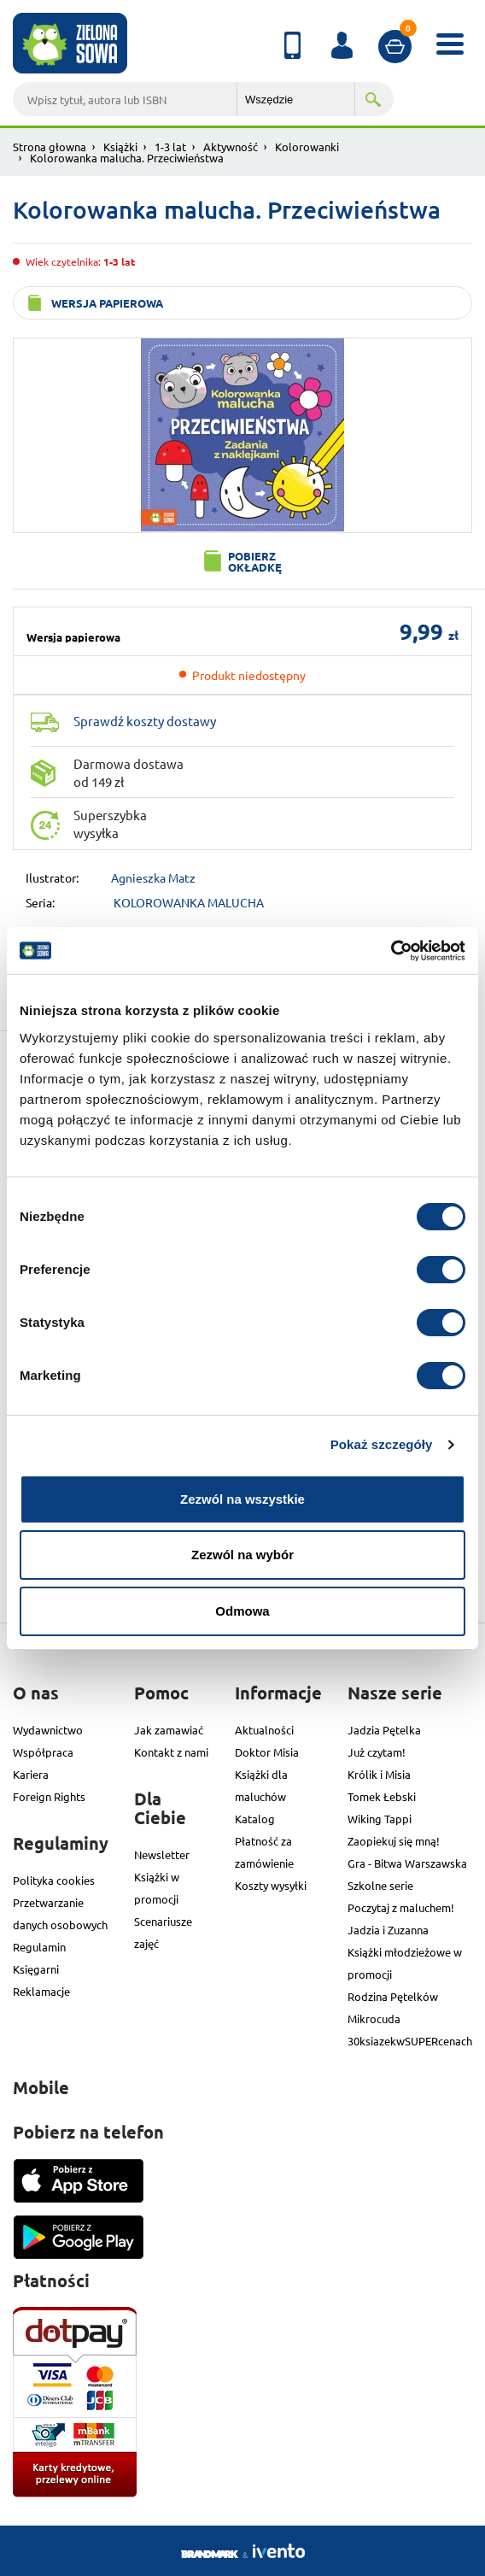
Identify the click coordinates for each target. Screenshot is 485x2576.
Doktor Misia (267, 1752)
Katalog (255, 1818)
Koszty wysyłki (271, 1885)
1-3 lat (170, 146)
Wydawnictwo (48, 1729)
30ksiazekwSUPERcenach (410, 2040)
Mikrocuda (374, 2018)
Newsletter (162, 1854)
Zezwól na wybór (242, 1554)
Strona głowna (49, 146)
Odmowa (242, 1611)
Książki (120, 146)
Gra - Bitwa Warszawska (407, 1863)
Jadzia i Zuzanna (388, 1929)
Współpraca (43, 1752)
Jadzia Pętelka (384, 1729)
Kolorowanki (307, 146)
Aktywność (230, 146)
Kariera (31, 1774)
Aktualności (264, 1729)
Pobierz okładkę (255, 561)
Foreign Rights (49, 1796)
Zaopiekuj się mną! (394, 1841)
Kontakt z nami (171, 1752)
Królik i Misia (379, 1774)
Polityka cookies (54, 1880)
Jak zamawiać (168, 1729)
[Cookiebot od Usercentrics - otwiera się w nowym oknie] (390, 951)
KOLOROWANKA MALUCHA (189, 902)
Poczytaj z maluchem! (401, 1907)
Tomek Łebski (382, 1796)
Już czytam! (377, 1752)
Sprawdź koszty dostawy (144, 721)
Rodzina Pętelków (393, 1996)
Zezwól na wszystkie (242, 1499)
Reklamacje (41, 1991)
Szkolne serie (380, 1885)
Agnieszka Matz (153, 877)
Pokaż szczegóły (381, 1444)
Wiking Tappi (380, 1818)
